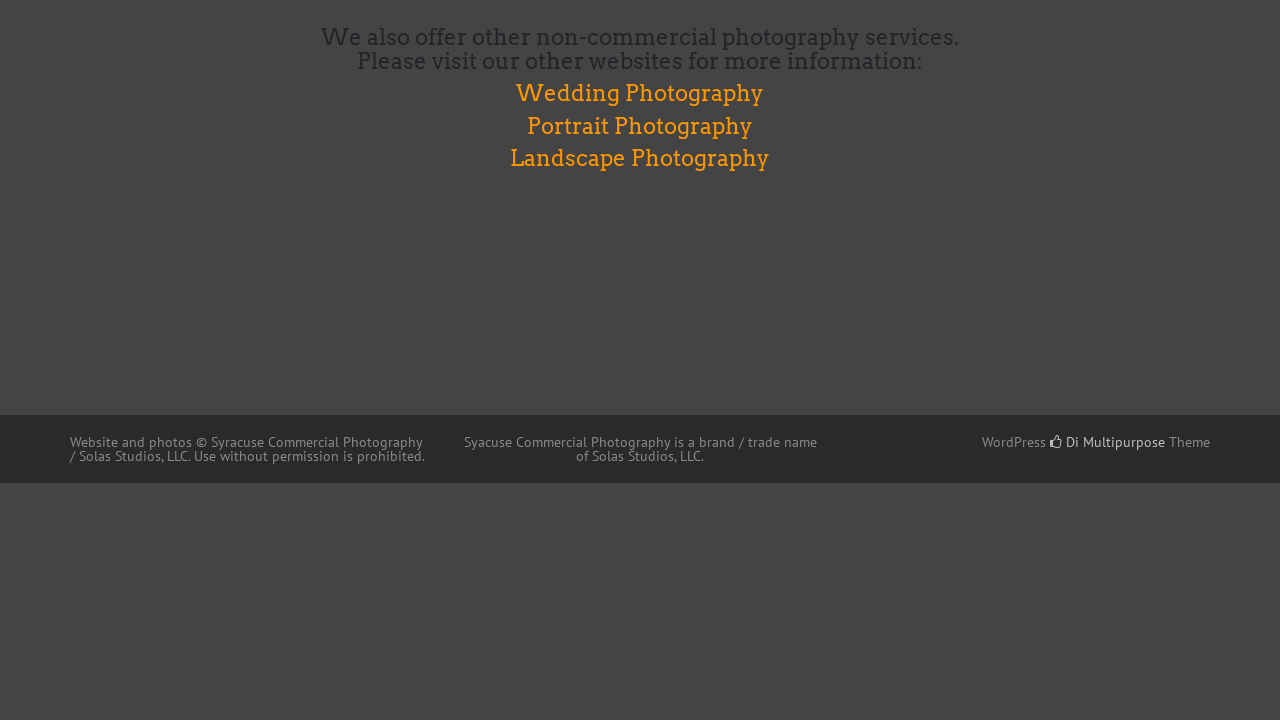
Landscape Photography (640, 158)
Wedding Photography (640, 93)
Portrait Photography (640, 126)
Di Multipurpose (1107, 442)
